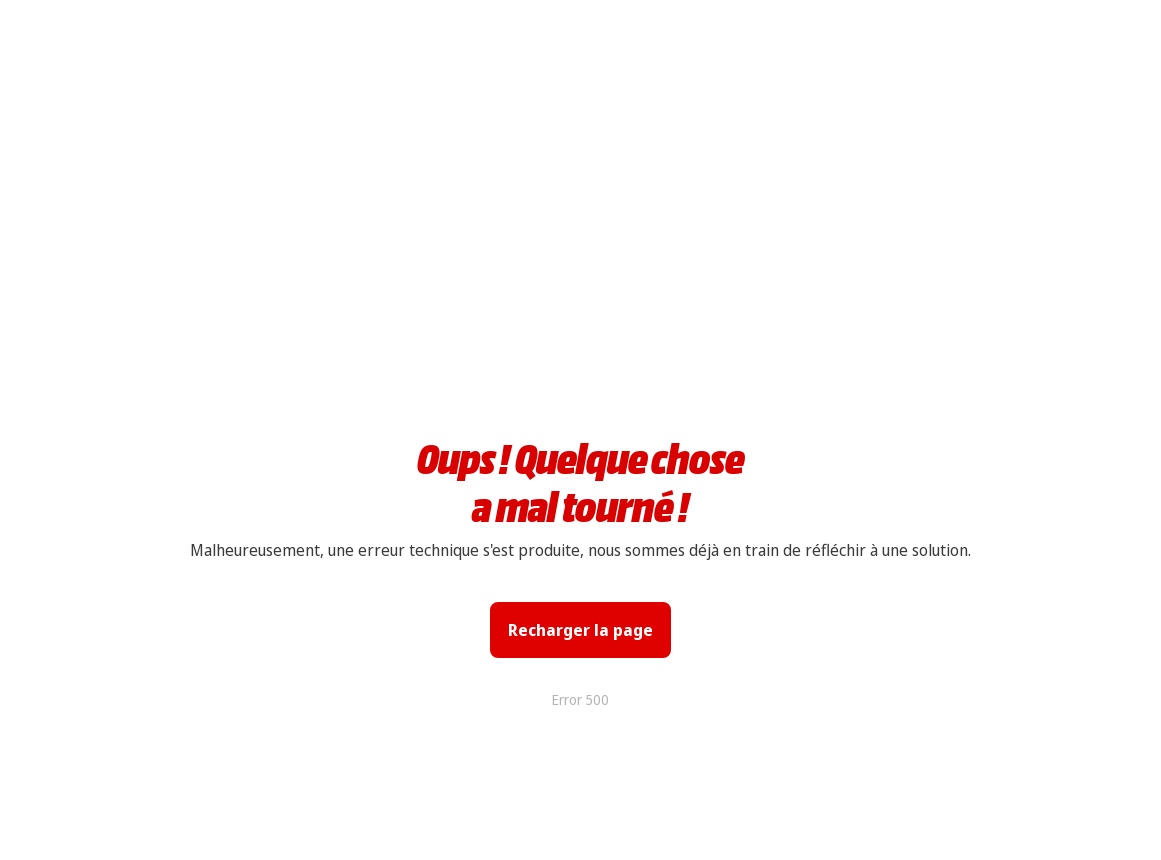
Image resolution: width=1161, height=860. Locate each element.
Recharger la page (580, 630)
